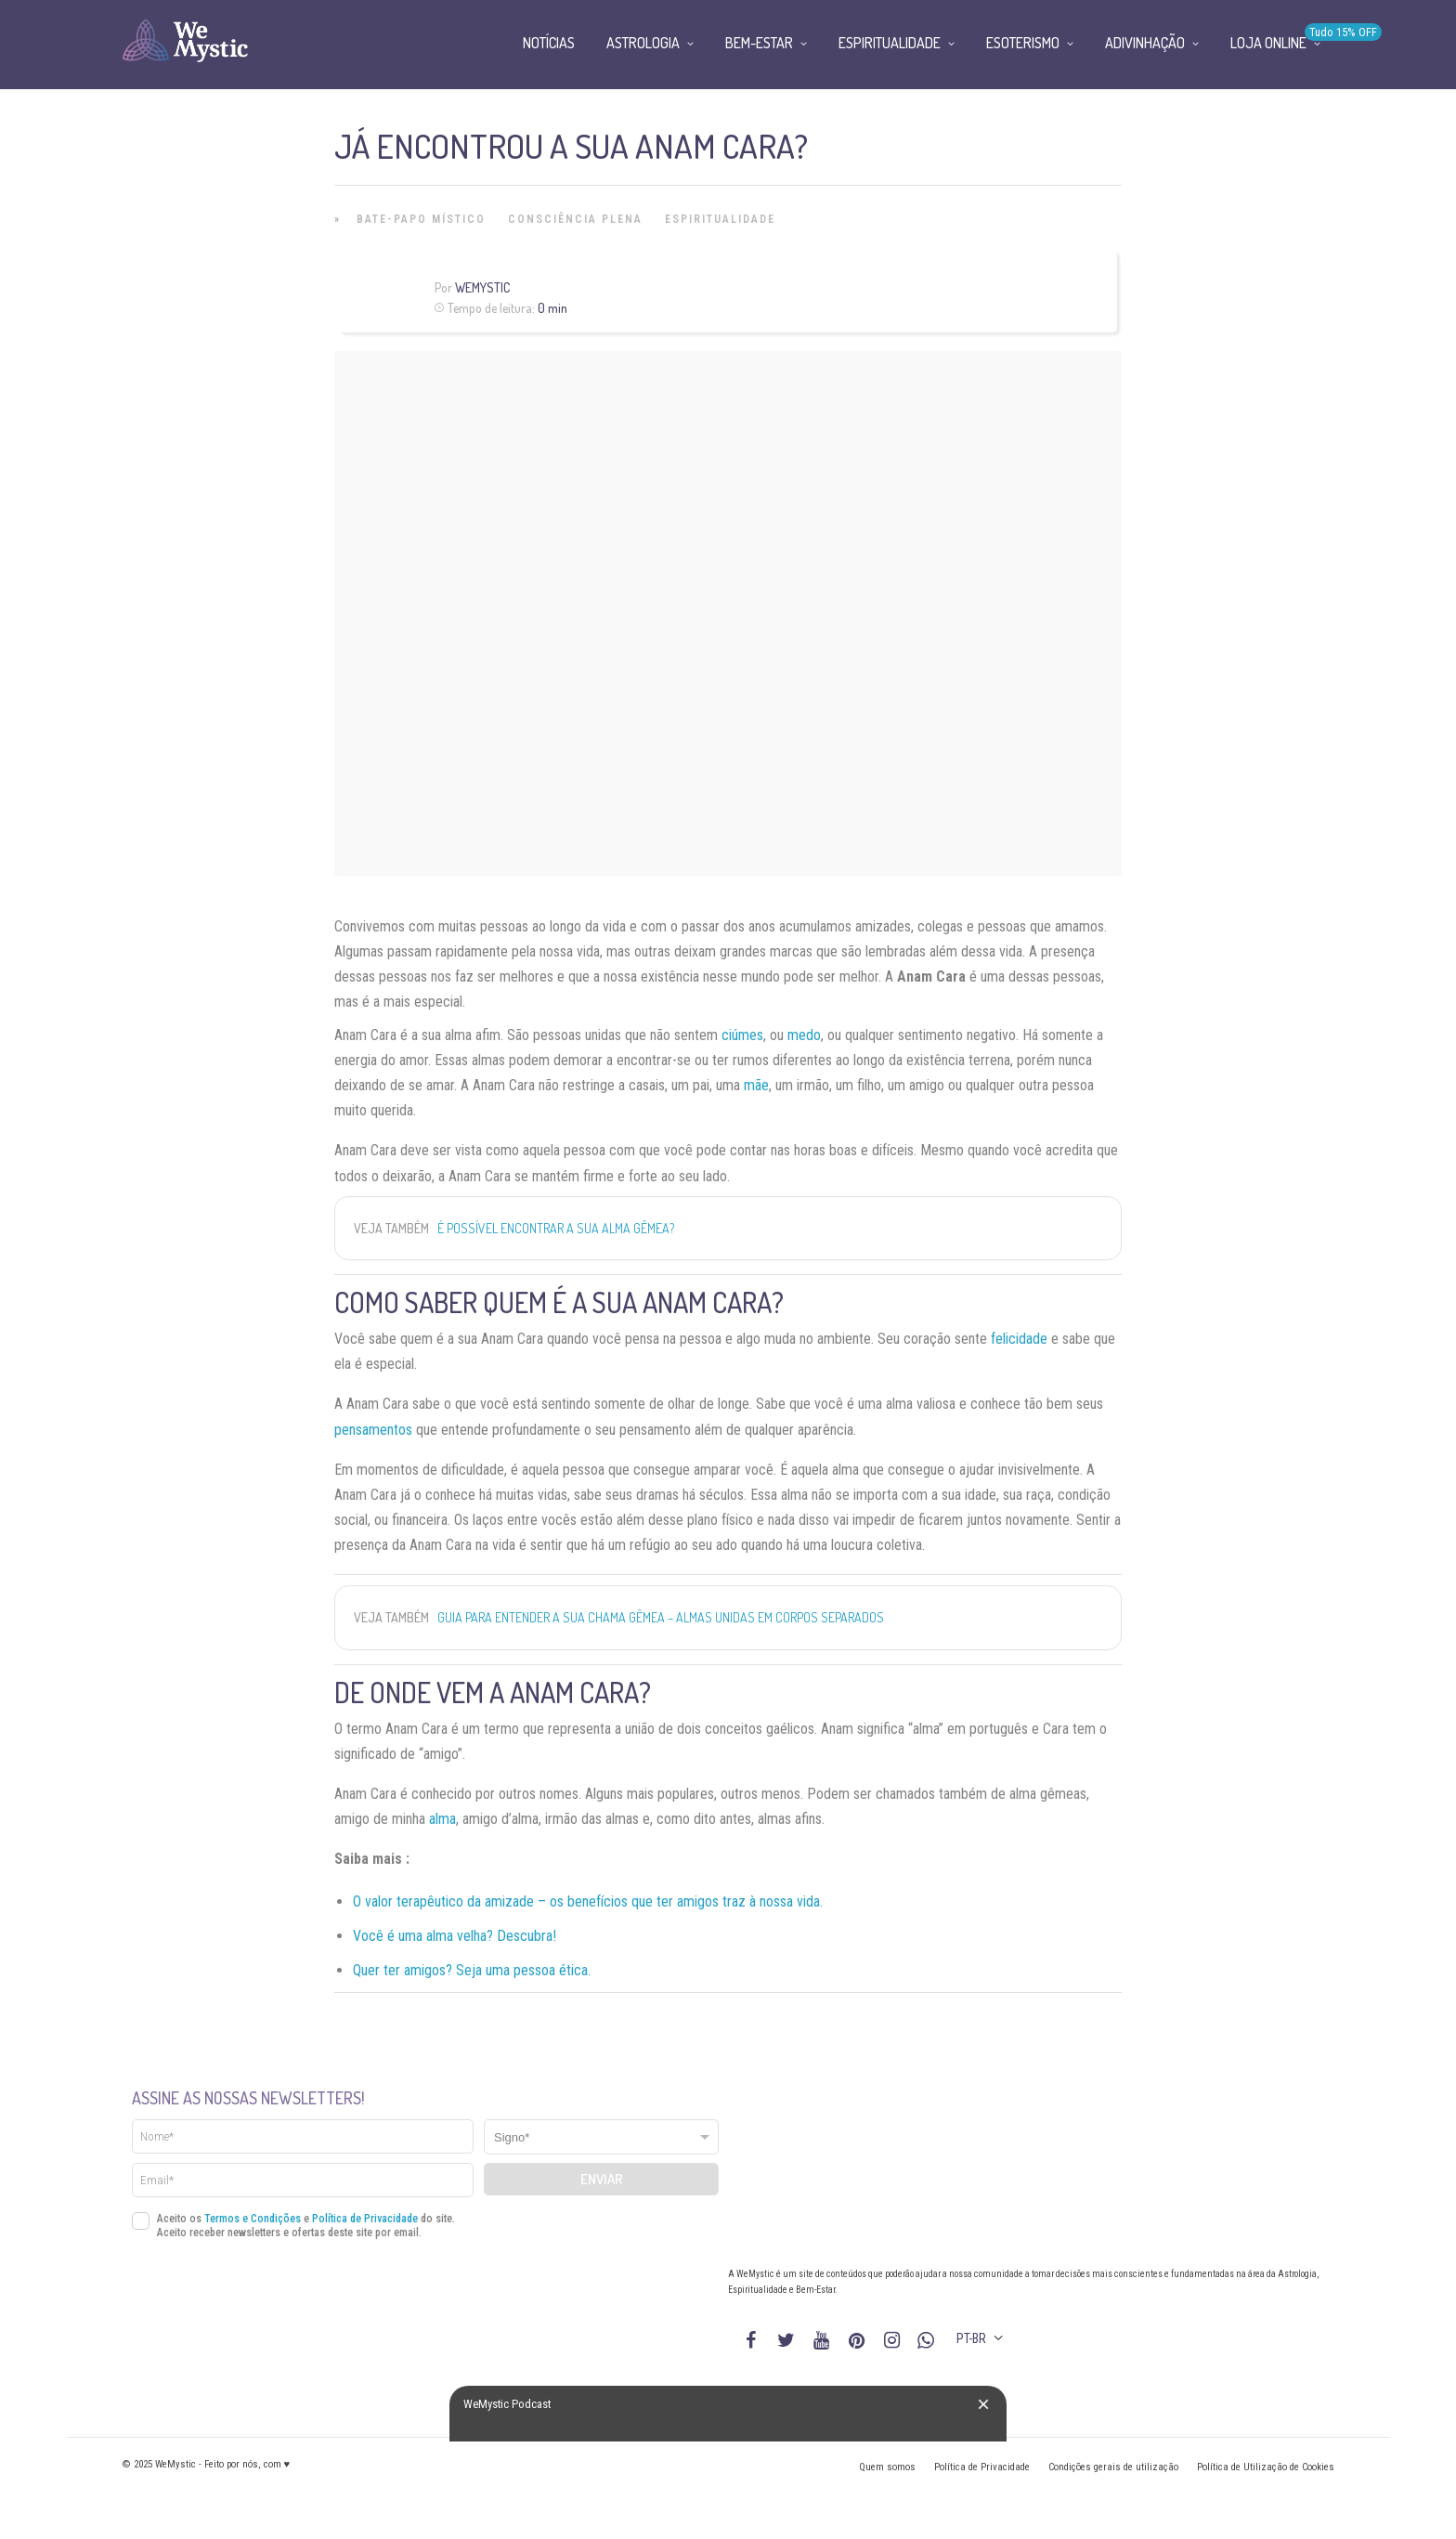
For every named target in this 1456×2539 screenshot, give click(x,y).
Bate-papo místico (421, 219)
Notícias (549, 42)
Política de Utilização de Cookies (1265, 2467)
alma (442, 1819)
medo (804, 1035)
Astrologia (643, 42)
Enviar (601, 2179)
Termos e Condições (252, 2218)
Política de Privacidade (365, 2218)
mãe (756, 1085)
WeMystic (482, 287)
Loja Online (1268, 42)
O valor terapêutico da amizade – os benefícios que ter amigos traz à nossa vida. (588, 1901)
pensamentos (373, 1430)
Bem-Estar (759, 42)
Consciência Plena (575, 219)
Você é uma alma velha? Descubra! (454, 1936)
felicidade (1019, 1339)
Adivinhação (1145, 42)
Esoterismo (1023, 42)
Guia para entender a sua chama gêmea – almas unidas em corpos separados (660, 1617)
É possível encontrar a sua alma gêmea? (555, 1228)
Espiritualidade (720, 219)
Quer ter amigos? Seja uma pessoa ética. (472, 1970)
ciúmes (742, 1035)
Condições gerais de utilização (1113, 2467)
